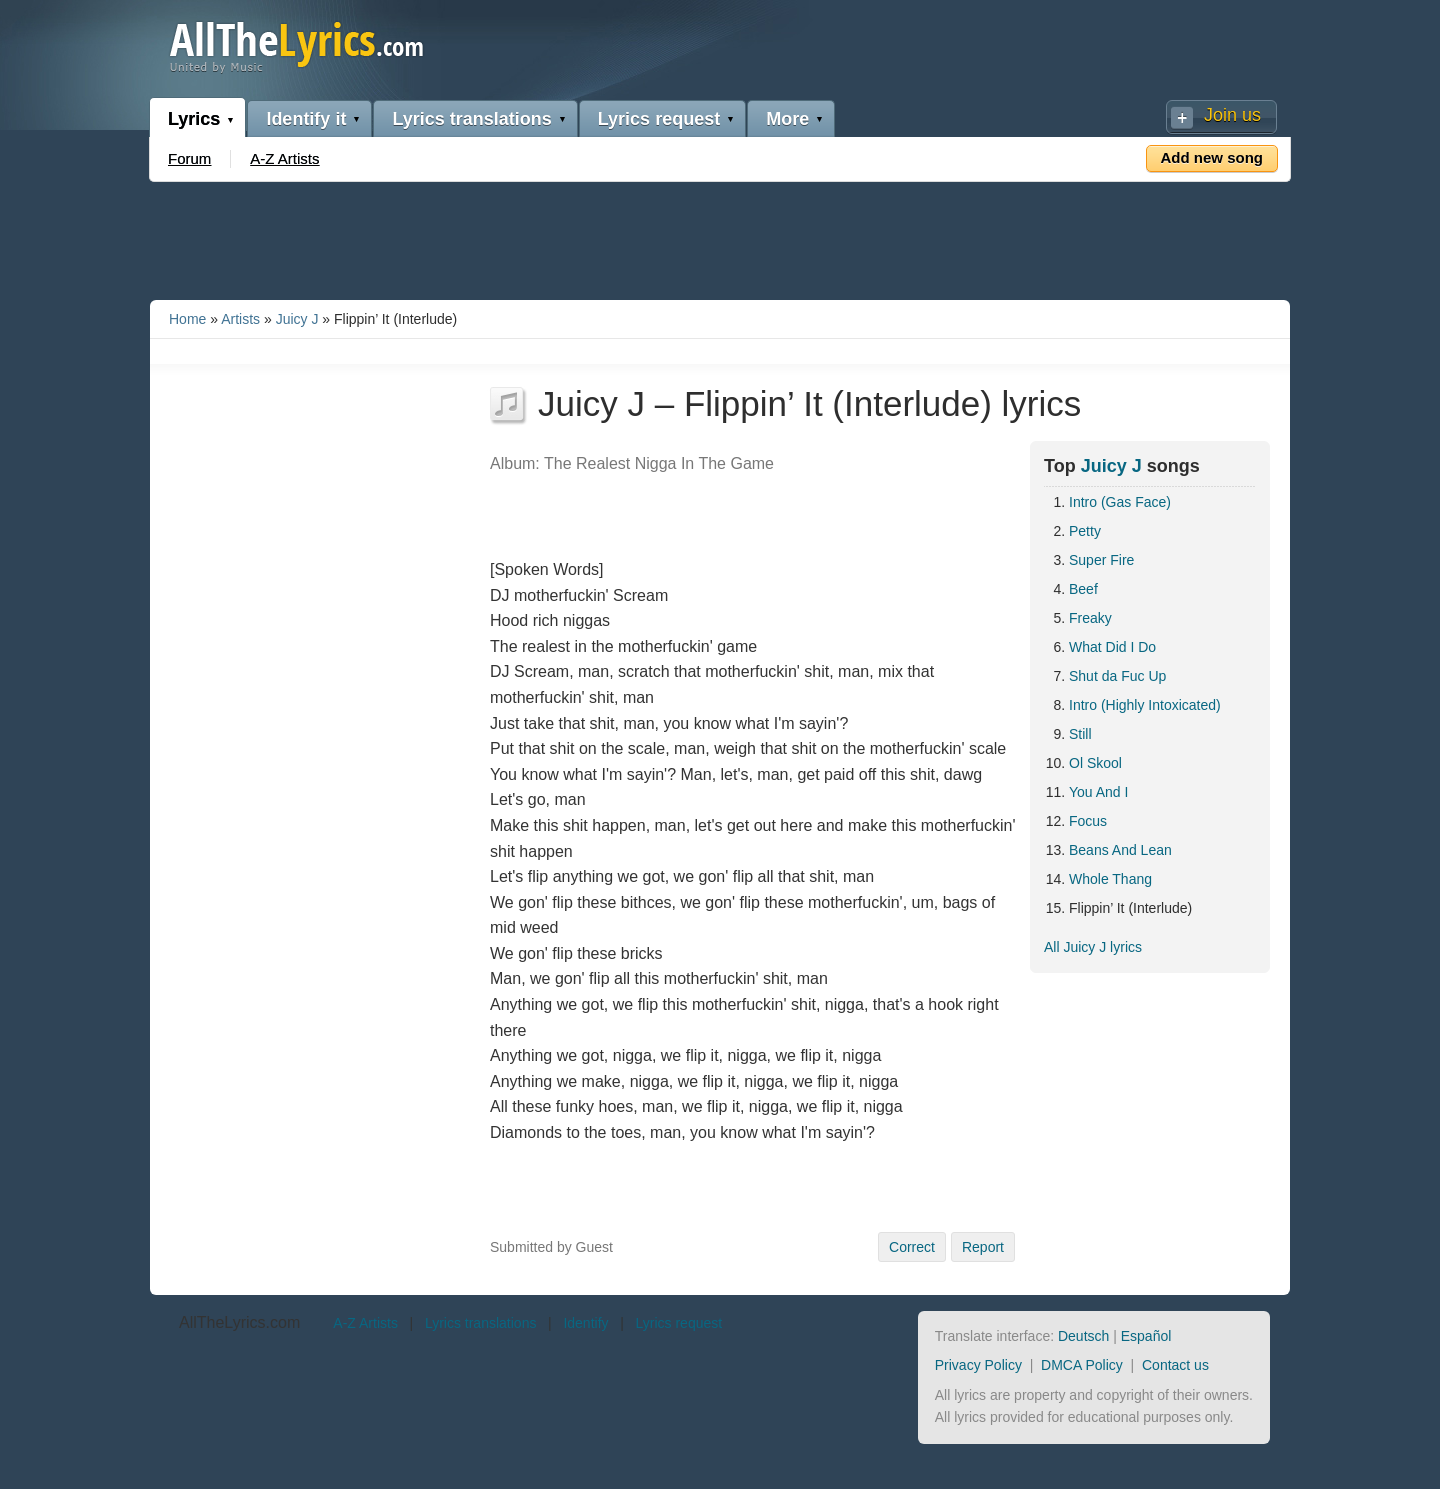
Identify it (306, 119)
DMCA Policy (1082, 1365)
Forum (189, 158)
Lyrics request (659, 119)
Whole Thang (1110, 879)
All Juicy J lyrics (1093, 947)
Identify (585, 1323)
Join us (1232, 115)
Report (983, 1247)
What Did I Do (1112, 647)
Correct (912, 1247)
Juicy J (297, 319)
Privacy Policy (978, 1365)
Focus (1088, 821)
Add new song (1212, 157)
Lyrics (194, 119)
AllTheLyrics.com (239, 1322)
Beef (1083, 589)
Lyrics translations (471, 119)
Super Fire (1101, 560)
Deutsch (1083, 1336)
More (787, 119)
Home (187, 319)
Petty (1085, 531)
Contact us (1175, 1365)
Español (1146, 1336)
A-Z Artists (284, 158)
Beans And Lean (1120, 850)
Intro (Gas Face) (1120, 502)
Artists (240, 319)
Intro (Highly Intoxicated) (1145, 705)
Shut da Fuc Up (1117, 676)
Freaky (1090, 618)
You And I (1098, 792)
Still (1080, 734)
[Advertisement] (720, 237)
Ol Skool (1095, 763)
